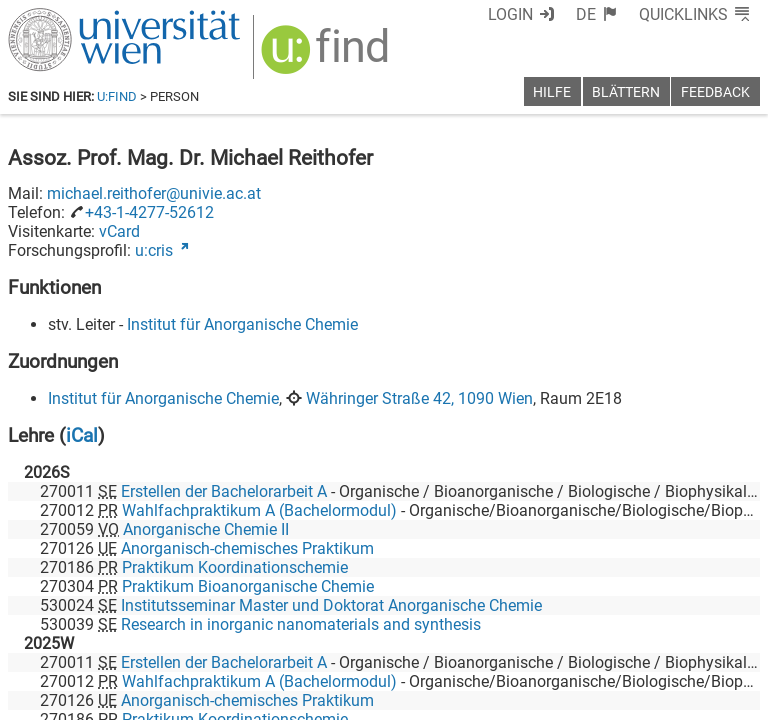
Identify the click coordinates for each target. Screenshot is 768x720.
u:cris (154, 250)
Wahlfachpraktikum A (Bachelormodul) (259, 510)
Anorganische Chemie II (206, 529)
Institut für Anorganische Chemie (242, 324)
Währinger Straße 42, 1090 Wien (419, 398)
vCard (119, 231)
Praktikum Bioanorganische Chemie (248, 586)
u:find (117, 96)
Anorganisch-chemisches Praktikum (247, 548)
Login (510, 14)
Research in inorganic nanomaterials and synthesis (301, 624)
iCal (82, 435)
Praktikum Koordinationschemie (235, 567)
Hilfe (552, 92)
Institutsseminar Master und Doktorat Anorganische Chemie (331, 605)
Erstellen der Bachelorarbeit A (224, 491)
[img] (327, 56)
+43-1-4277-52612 (149, 212)
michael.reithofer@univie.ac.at (154, 193)
